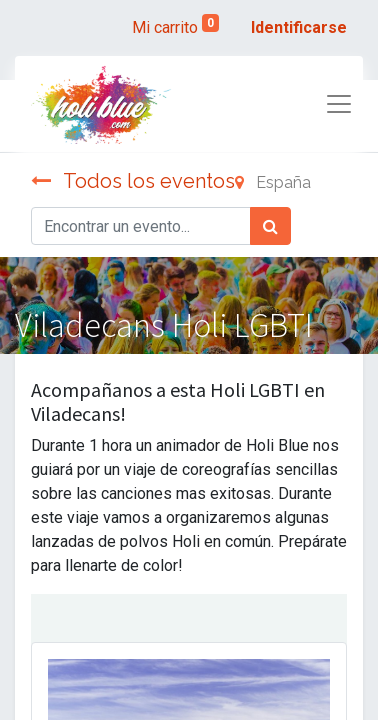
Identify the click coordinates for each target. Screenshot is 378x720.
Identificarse (299, 27)
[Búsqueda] (270, 226)
